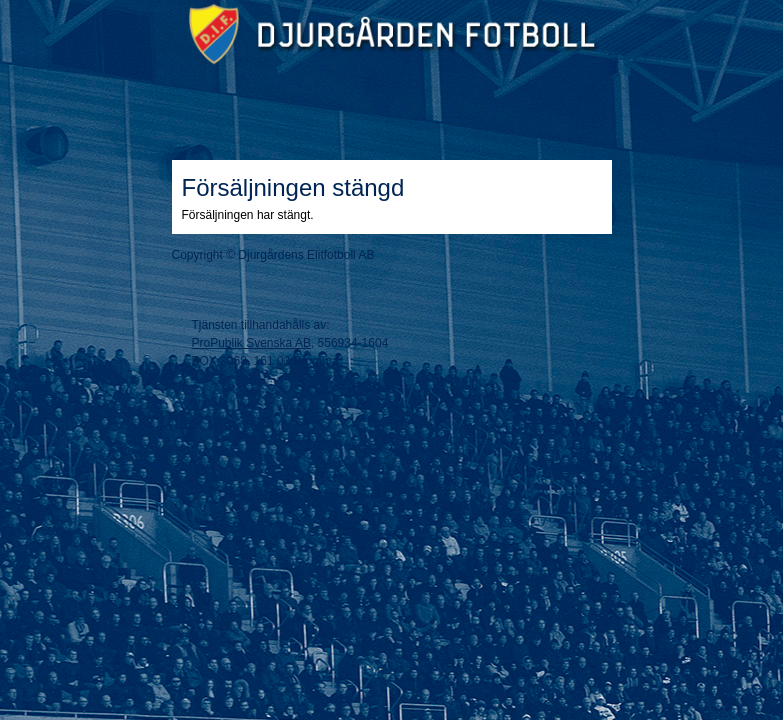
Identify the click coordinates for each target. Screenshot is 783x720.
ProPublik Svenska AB (251, 343)
